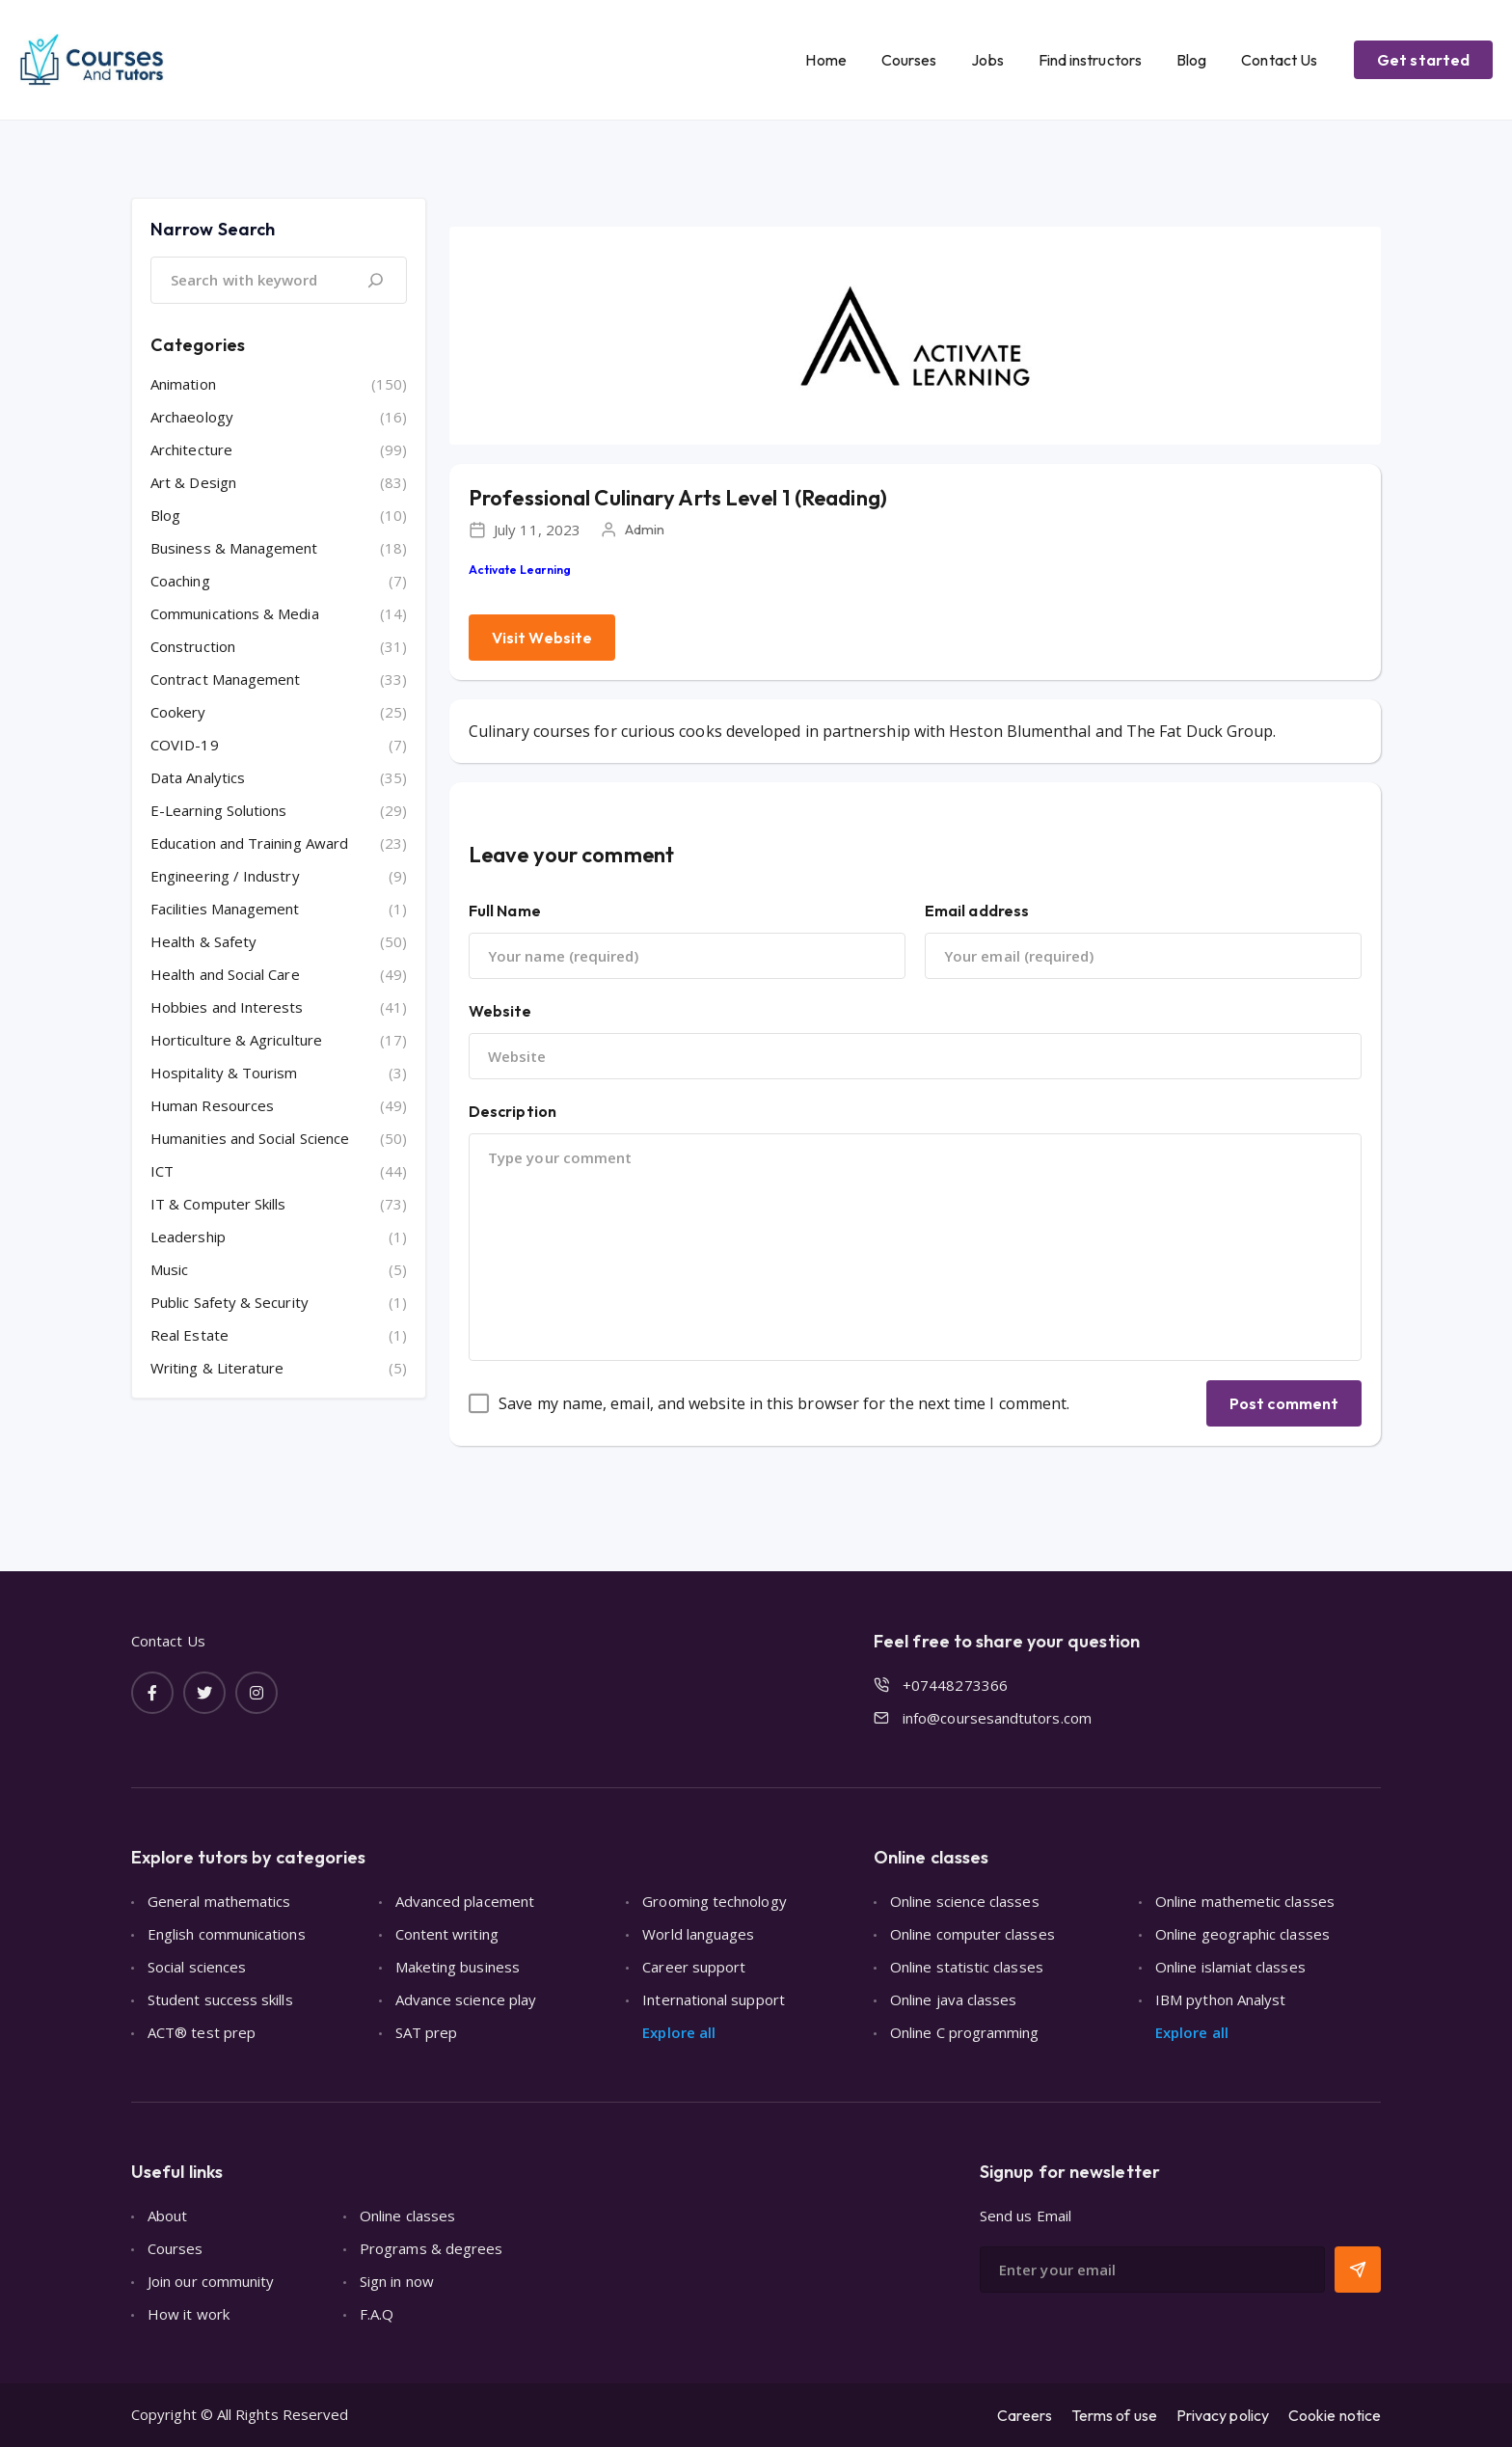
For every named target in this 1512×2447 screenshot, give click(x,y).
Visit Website (542, 637)
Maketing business (457, 1966)
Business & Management (234, 547)
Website (500, 1010)
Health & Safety (203, 941)
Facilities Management (225, 908)
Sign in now (397, 2281)
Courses (909, 59)
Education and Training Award (249, 843)
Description (512, 1111)
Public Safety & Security (229, 1302)
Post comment (1283, 1403)
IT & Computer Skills (218, 1203)
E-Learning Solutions (218, 810)
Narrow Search (212, 229)
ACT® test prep (202, 2032)
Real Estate (189, 1335)
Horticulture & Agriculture (236, 1039)
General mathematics (219, 1901)
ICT (162, 1171)
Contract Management (225, 679)
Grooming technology (714, 1901)
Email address (977, 910)
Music (169, 1269)
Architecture (191, 449)
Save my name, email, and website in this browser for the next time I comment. (784, 1403)
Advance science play (466, 1999)
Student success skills (220, 1999)
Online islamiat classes (1230, 1966)
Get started (1423, 59)
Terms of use (1114, 2415)
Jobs (987, 59)
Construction (192, 646)
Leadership (188, 1236)
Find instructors (1090, 59)
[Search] (375, 280)
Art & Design (193, 482)
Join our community (211, 2281)
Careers (1024, 2415)
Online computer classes (972, 1934)
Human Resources (212, 1105)
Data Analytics (197, 777)
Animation (183, 384)
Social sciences (197, 1966)
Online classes (407, 2215)
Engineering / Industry (225, 875)
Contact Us (1279, 59)
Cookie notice (1334, 2415)
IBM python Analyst (1220, 1999)
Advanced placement (464, 1901)
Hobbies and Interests (227, 1007)
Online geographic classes (1242, 1934)
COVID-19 (184, 744)
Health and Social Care (225, 974)
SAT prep (426, 2032)
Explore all (679, 2032)
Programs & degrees (431, 2248)
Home (825, 59)
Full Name (505, 910)
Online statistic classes (966, 1966)
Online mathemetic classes (1245, 1901)
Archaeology (191, 416)
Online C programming (965, 2032)
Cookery (178, 711)
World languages (698, 1934)
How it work (189, 2314)
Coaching (180, 580)
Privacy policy (1222, 2415)
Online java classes (953, 1999)
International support (713, 1999)
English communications (227, 1934)
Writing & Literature (217, 1367)
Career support (693, 1966)
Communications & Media (234, 613)
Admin (644, 529)
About (167, 2215)
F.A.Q (376, 2314)
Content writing (447, 1934)
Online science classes (965, 1901)
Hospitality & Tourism (224, 1072)
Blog (1191, 59)
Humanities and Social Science (249, 1138)
